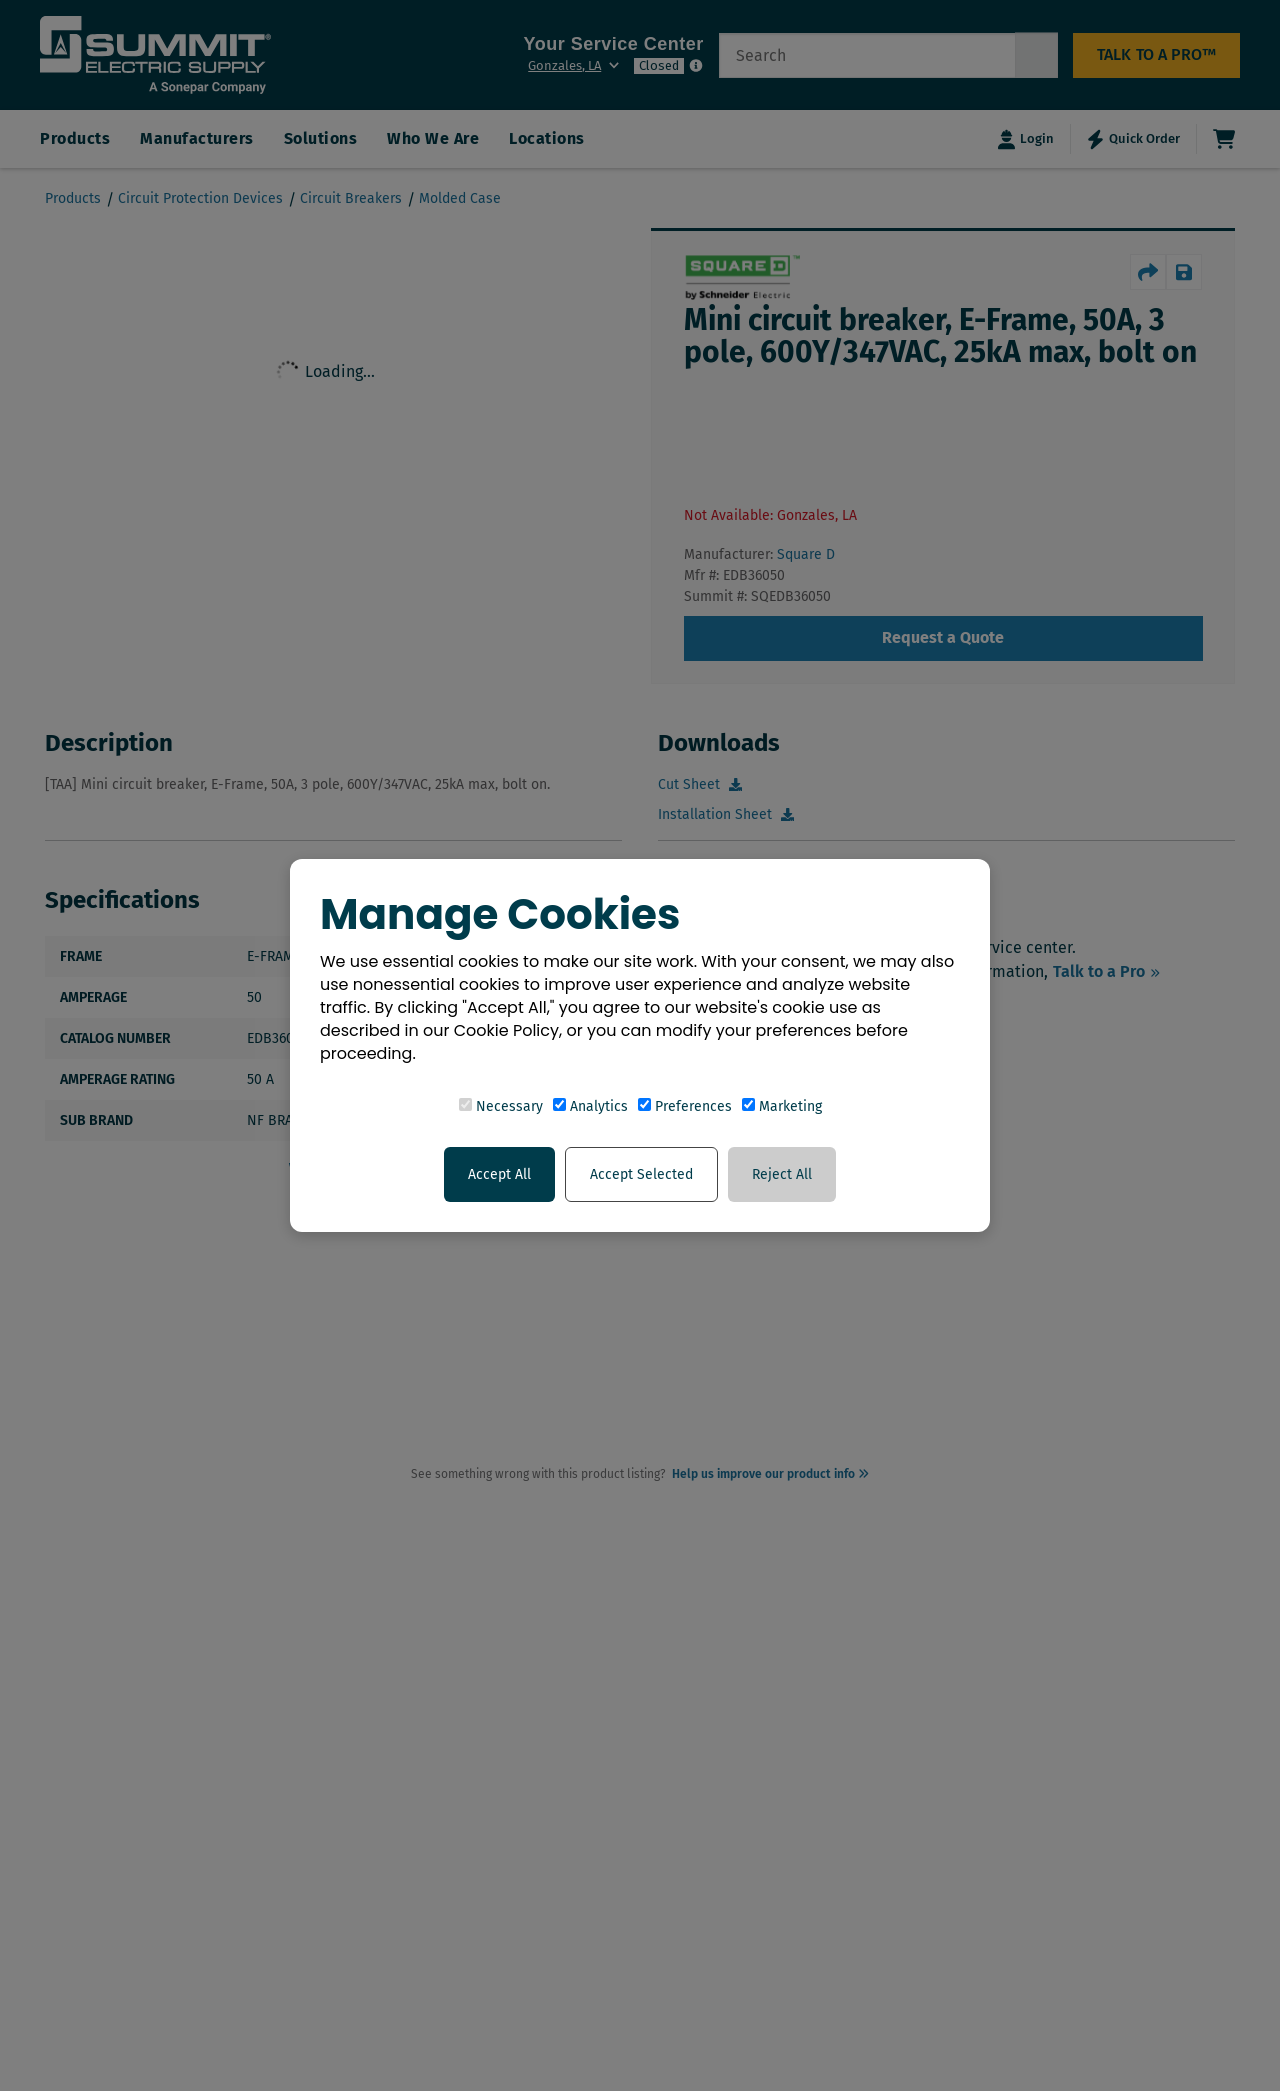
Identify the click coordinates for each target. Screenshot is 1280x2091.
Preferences (685, 1106)
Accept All (499, 1174)
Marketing (782, 1106)
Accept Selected (641, 1174)
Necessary (501, 1106)
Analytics (590, 1106)
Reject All (782, 1174)
